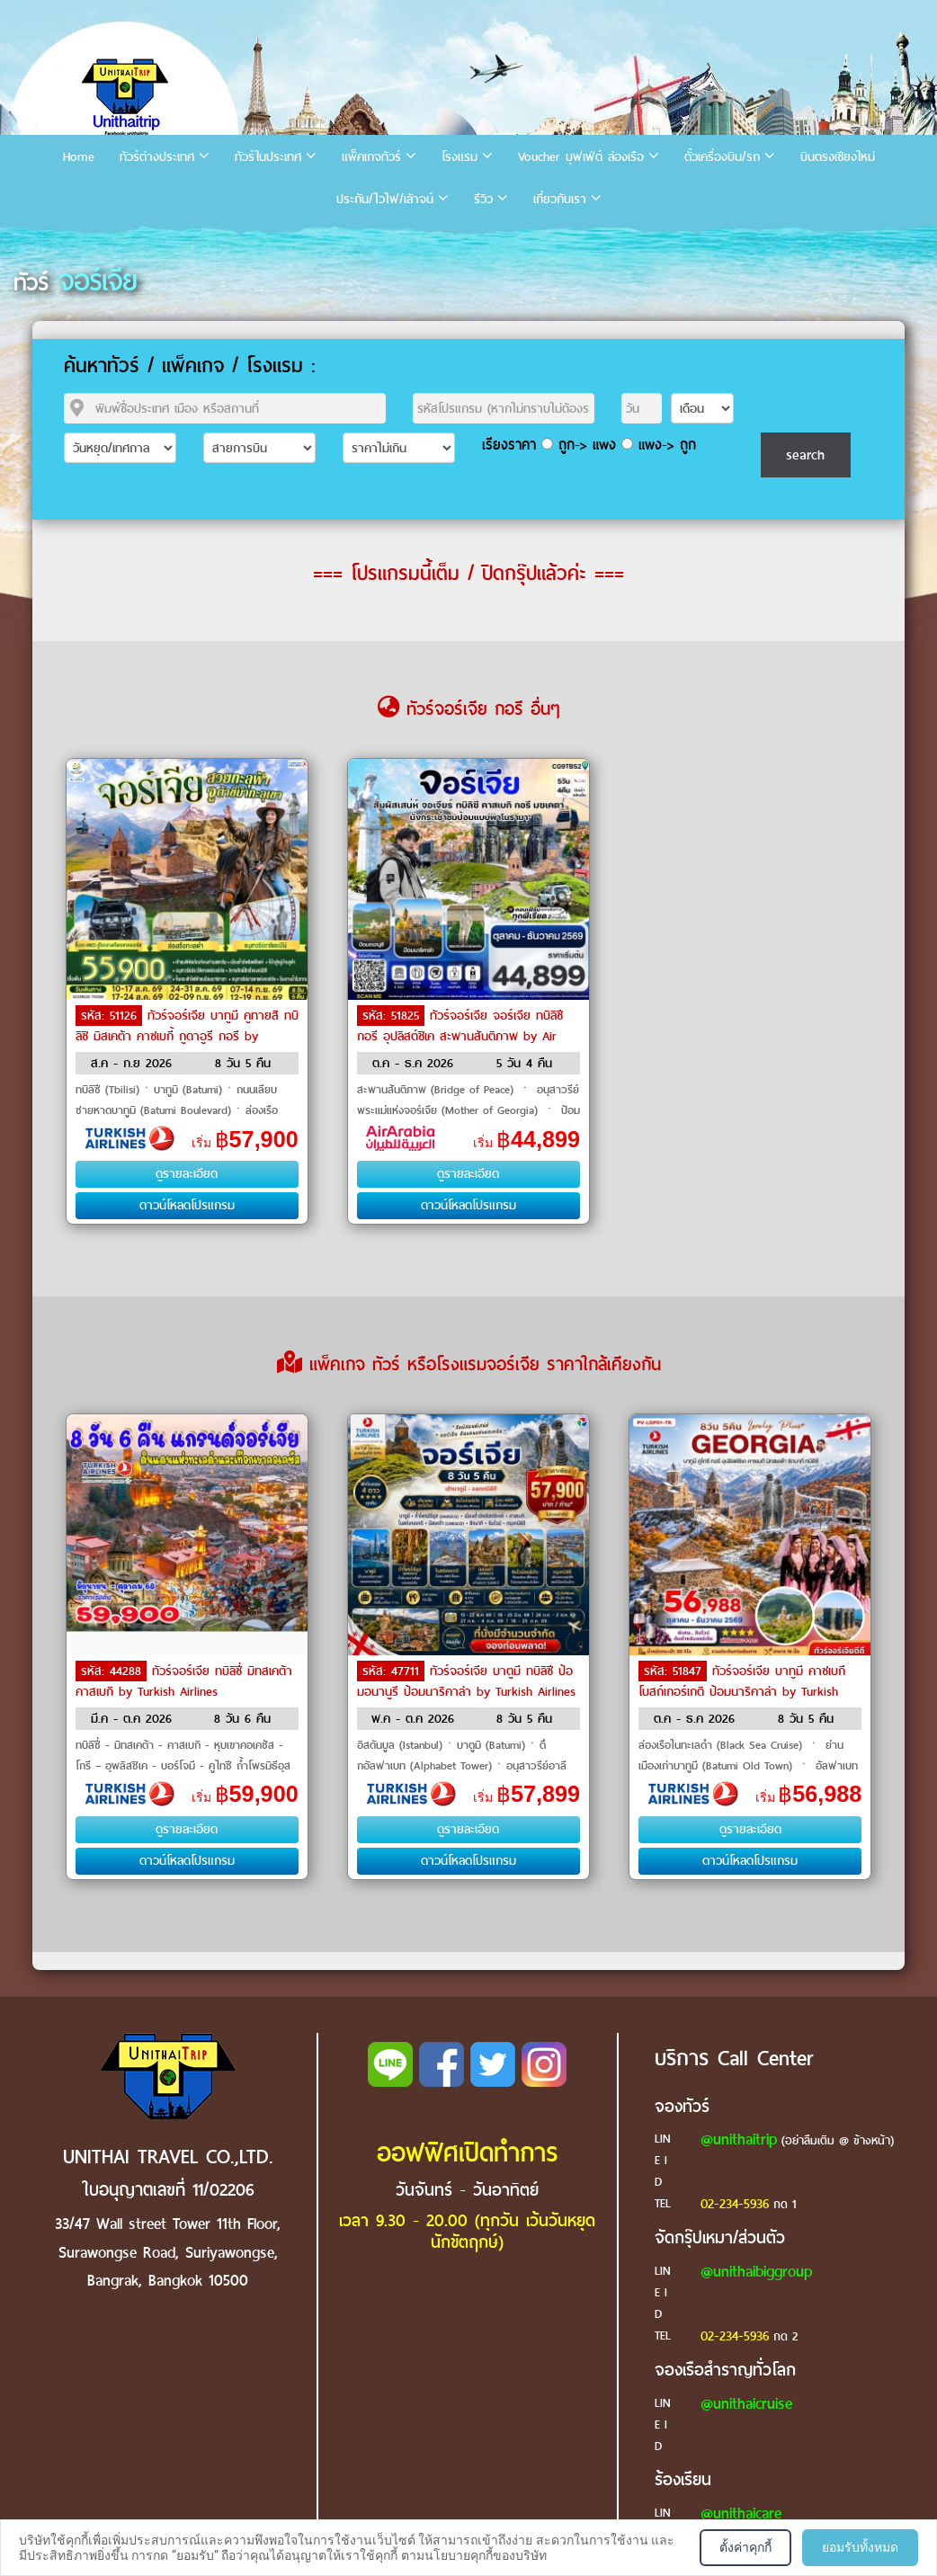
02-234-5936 (735, 2204)
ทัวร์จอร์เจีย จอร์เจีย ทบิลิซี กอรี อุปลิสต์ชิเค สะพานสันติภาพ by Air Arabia (460, 1035)
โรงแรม (459, 157)
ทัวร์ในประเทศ (268, 157)
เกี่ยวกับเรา (559, 199)
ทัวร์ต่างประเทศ (157, 157)
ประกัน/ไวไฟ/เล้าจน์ (384, 199)
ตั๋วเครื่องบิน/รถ (722, 157)
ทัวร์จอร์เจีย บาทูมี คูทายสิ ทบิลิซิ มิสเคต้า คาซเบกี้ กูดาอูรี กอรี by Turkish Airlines (187, 1035)
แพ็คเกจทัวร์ (371, 157)
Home (78, 157)
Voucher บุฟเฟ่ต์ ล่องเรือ (581, 157)
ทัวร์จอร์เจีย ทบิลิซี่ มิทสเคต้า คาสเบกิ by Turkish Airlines (184, 1681)
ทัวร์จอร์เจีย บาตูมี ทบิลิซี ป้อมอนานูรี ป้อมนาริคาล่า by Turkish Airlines (466, 1681)
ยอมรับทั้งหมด (860, 2547)
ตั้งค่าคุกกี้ (745, 2547)
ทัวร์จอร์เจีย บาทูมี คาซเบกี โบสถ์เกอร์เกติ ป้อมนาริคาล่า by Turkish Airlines (741, 1690)
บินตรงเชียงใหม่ (837, 157)
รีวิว (483, 199)
